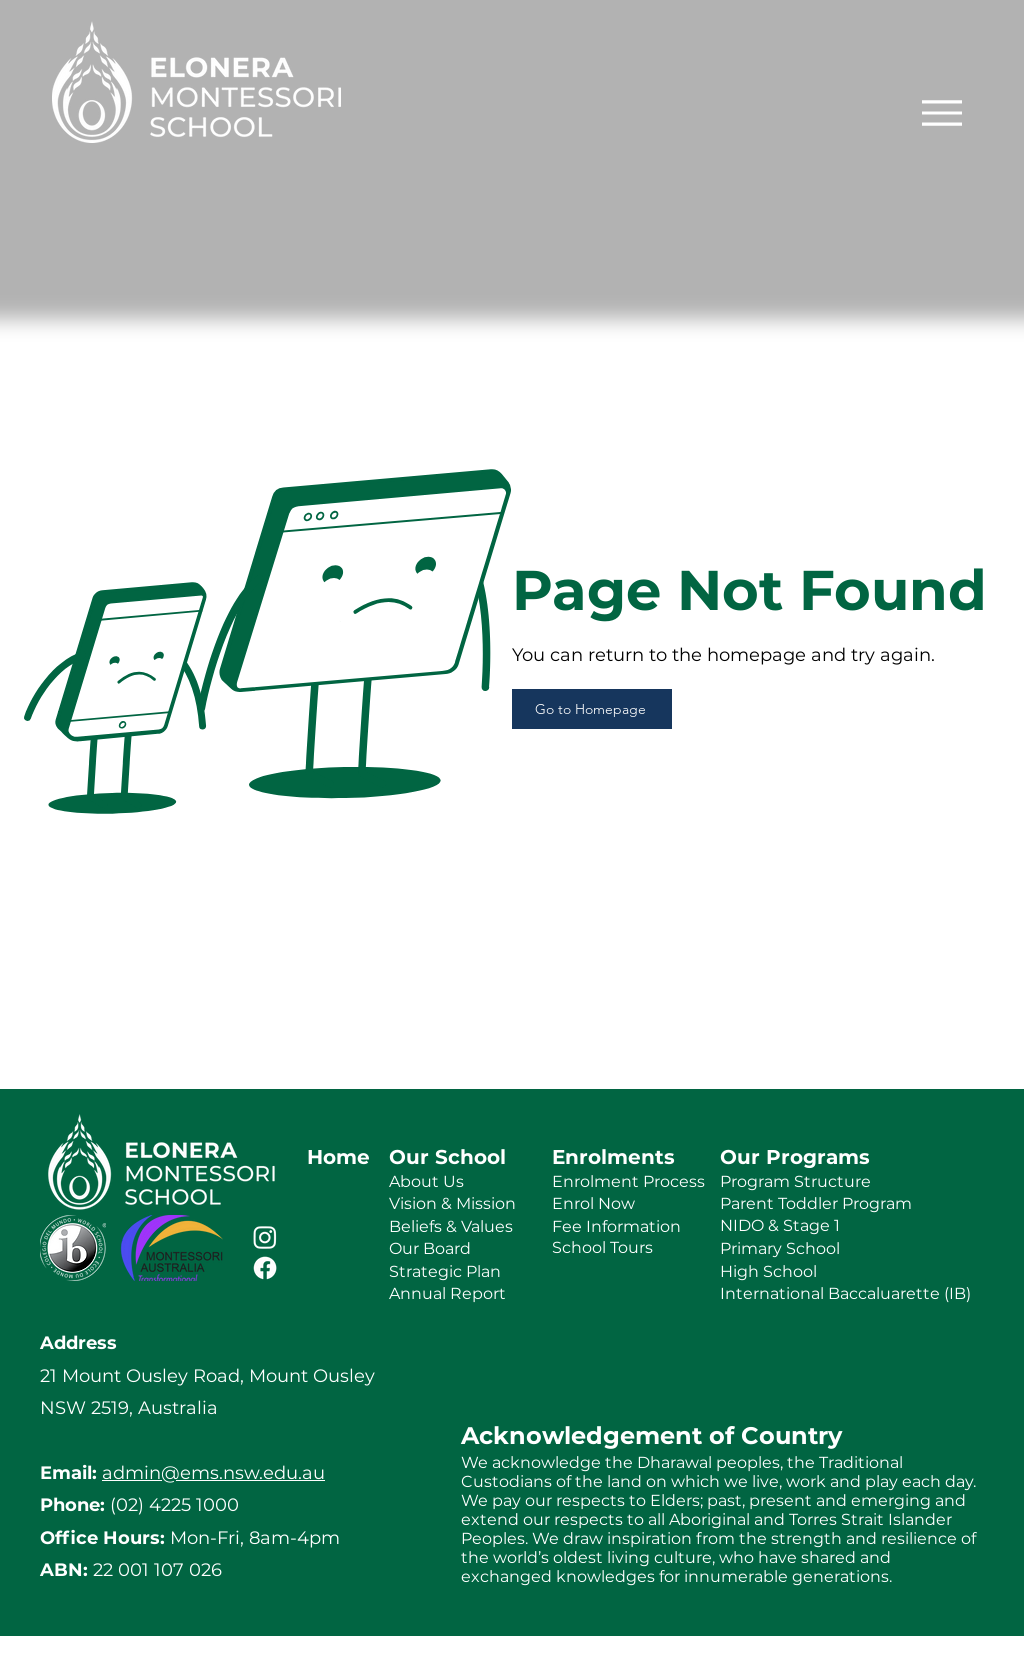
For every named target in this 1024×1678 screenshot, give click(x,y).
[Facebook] (265, 1268)
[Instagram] (265, 1237)
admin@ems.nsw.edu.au (213, 1473)
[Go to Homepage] (592, 709)
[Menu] (941, 112)
